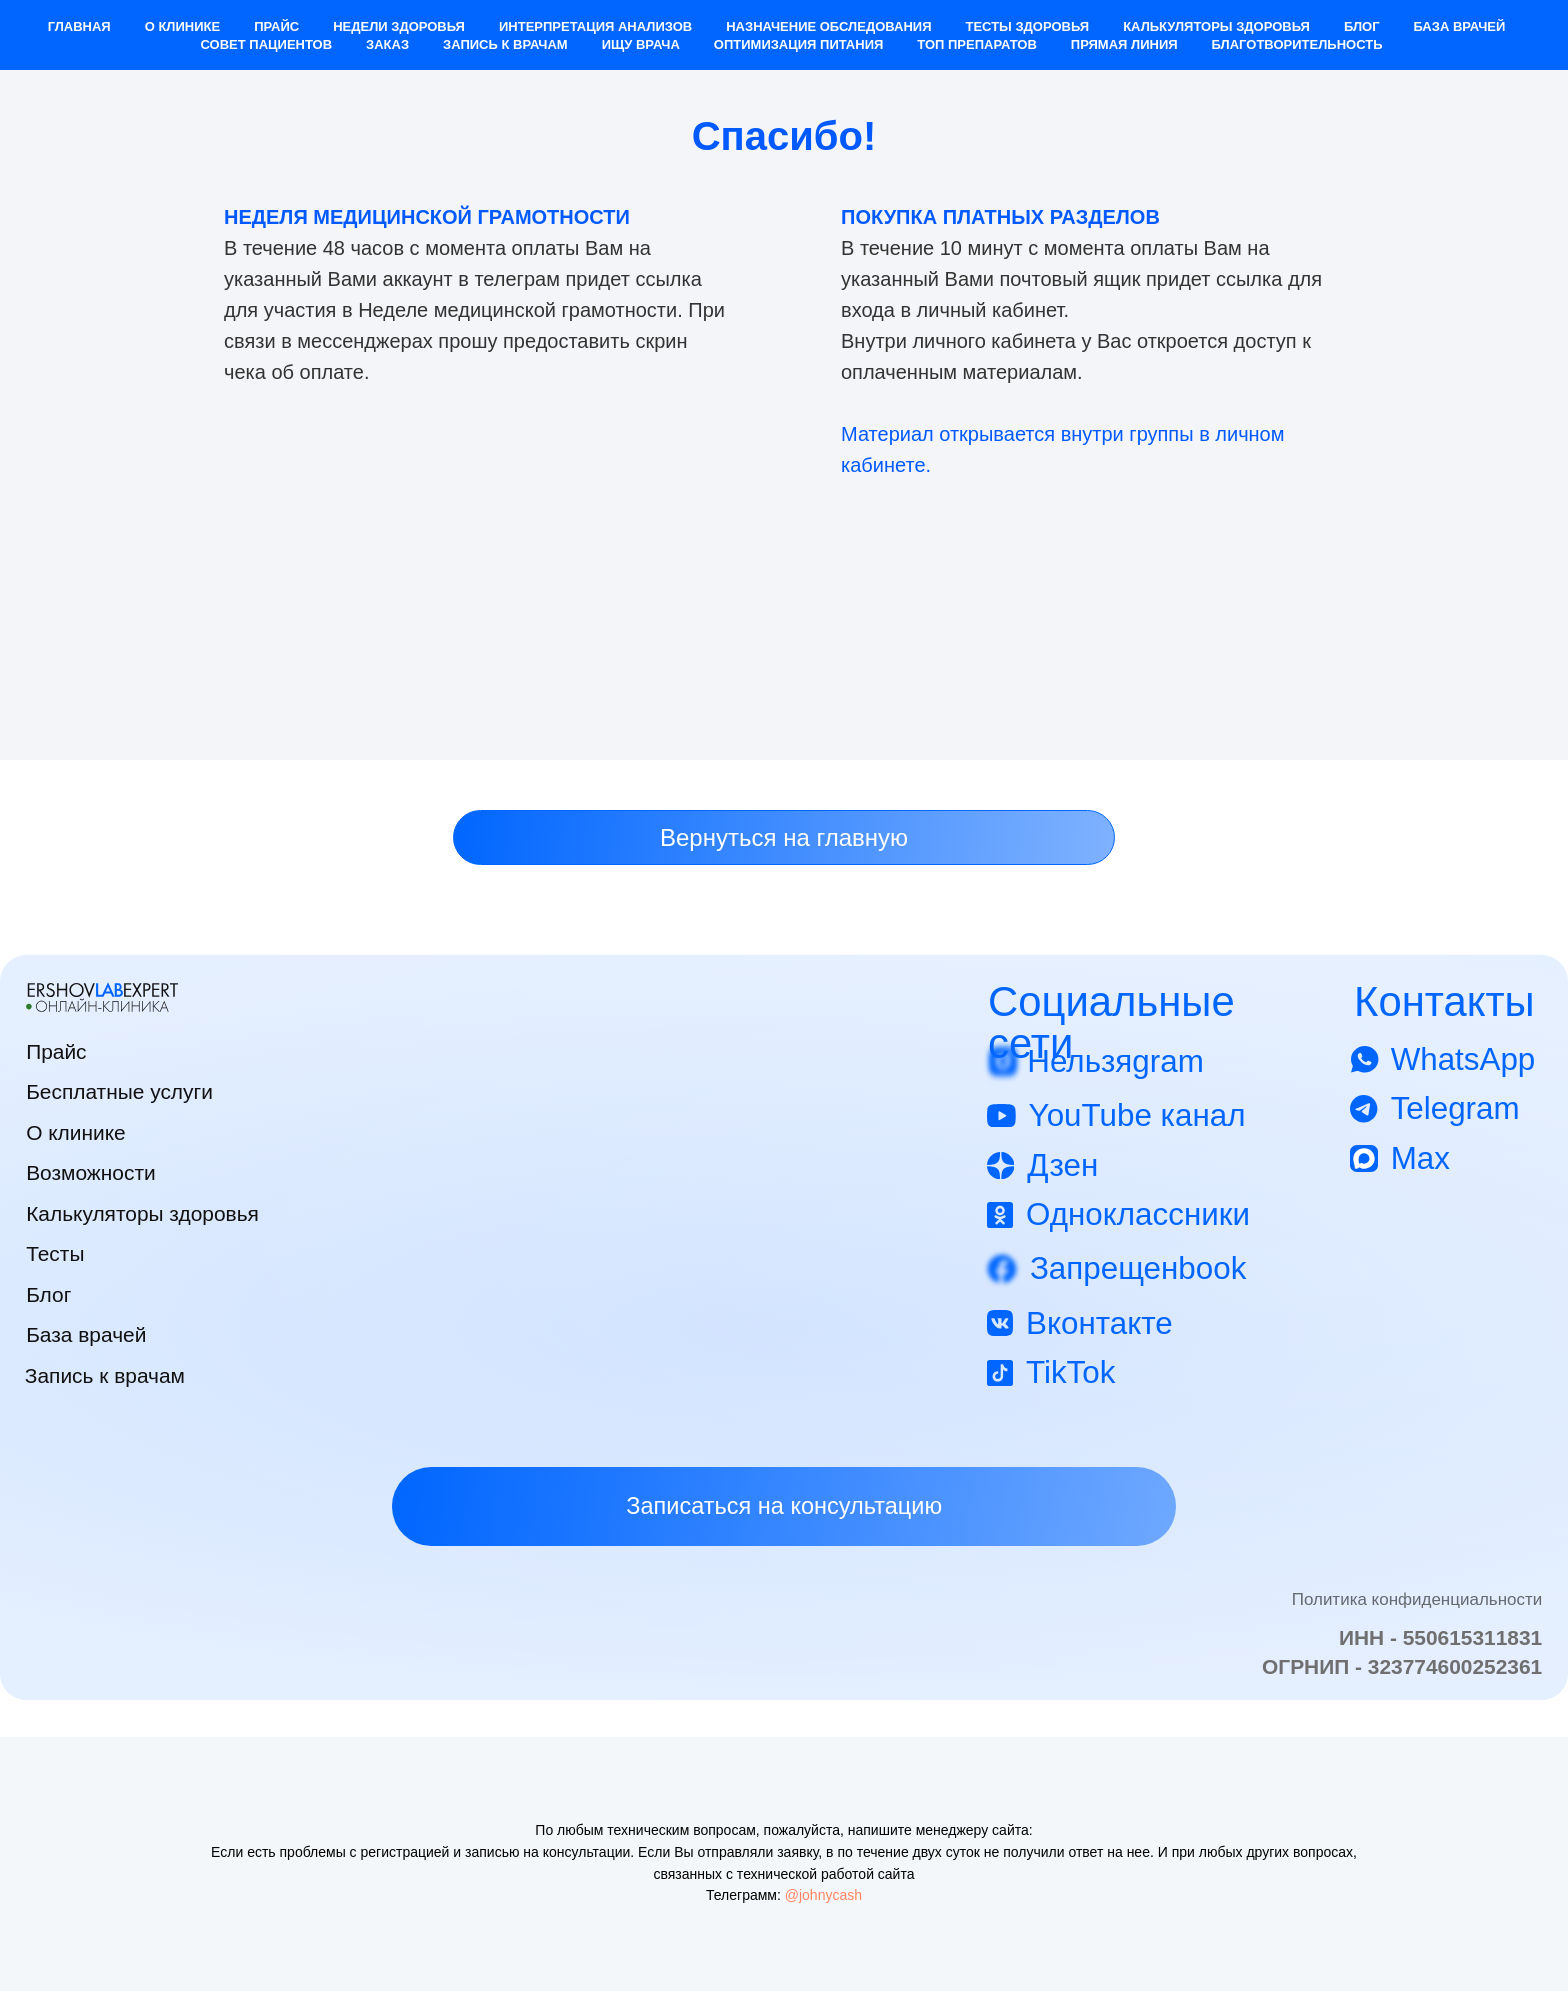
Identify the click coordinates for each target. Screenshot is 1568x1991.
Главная (79, 26)
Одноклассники (1138, 1214)
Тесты (55, 1253)
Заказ (387, 44)
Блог (1362, 26)
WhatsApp (1463, 1059)
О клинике (182, 26)
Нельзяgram (1115, 1061)
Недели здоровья (399, 26)
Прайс (276, 26)
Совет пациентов (267, 44)
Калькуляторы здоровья (1216, 26)
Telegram (1455, 1108)
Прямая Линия (1124, 44)
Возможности (91, 1172)
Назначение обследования (828, 26)
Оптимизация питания (799, 44)
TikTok (1070, 1372)
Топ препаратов (977, 44)
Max (1420, 1158)
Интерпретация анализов (595, 26)
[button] (784, 1506)
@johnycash (823, 1895)
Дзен (1062, 1165)
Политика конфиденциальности (1417, 1599)
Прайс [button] (56, 1051)
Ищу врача (641, 44)
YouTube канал (1137, 1115)
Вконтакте (1099, 1323)
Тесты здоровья (1027, 26)
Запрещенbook (1138, 1268)
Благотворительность (1297, 44)
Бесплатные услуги (119, 1091)
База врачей (1460, 26)
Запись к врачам (505, 44)
